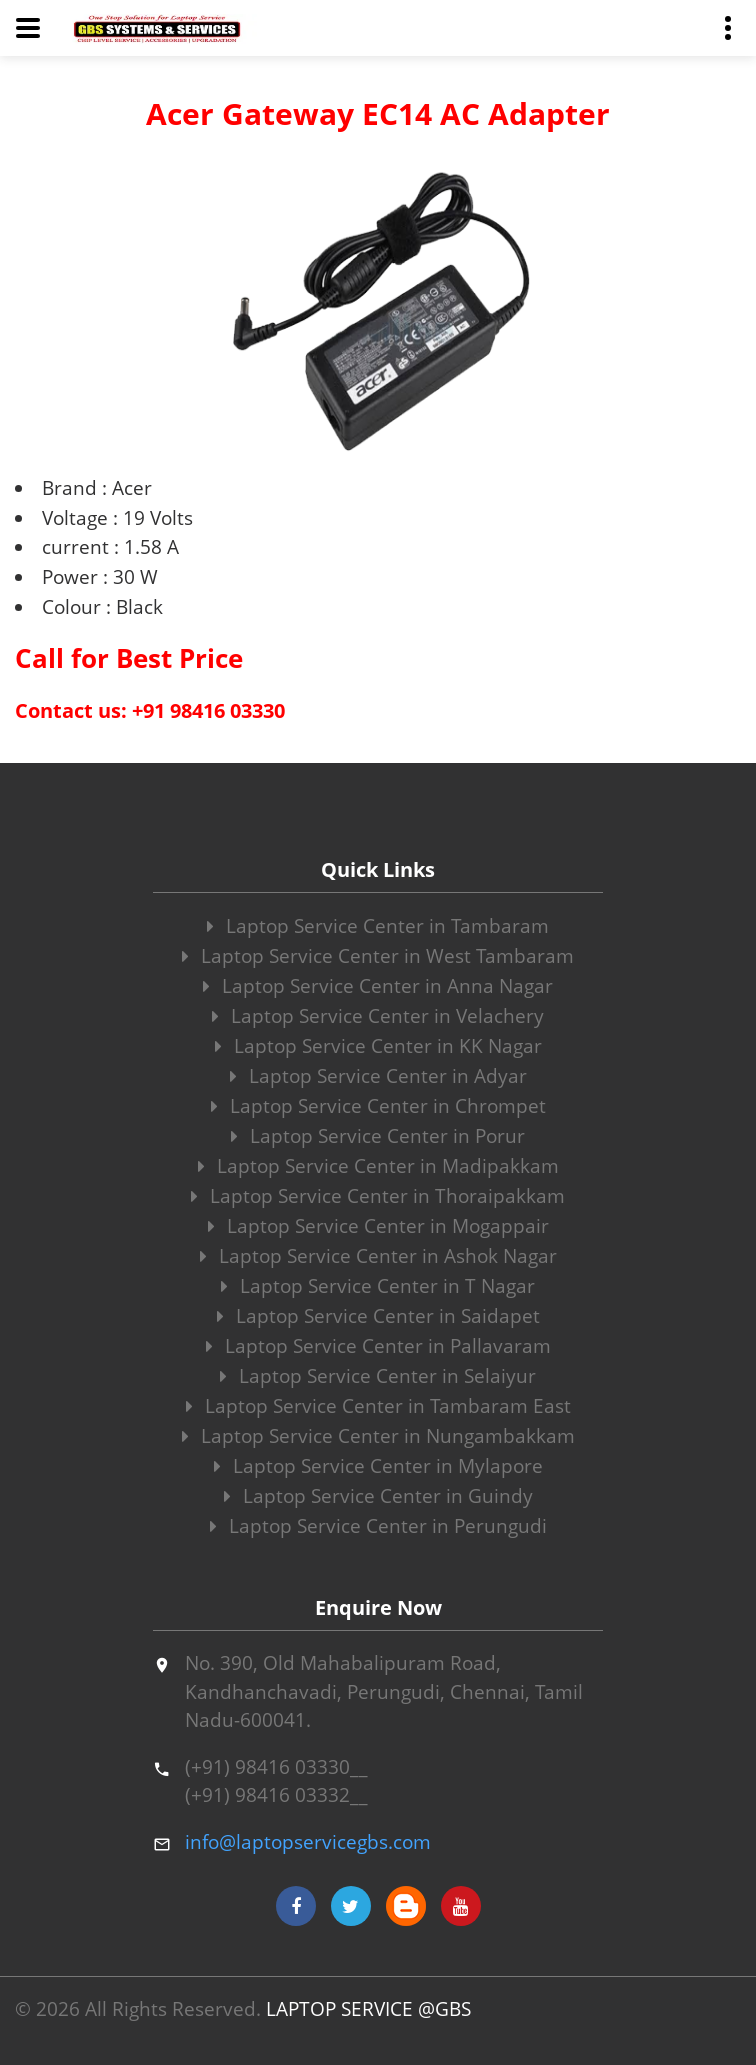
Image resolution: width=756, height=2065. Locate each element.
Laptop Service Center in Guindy (378, 1496)
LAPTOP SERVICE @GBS (368, 2009)
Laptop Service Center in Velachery (378, 1016)
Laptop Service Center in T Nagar (378, 1286)
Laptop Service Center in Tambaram (378, 926)
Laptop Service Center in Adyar (378, 1076)
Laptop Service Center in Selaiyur (378, 1376)
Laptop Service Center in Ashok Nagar (378, 1256)
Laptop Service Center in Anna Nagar (378, 986)
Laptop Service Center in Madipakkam (378, 1166)
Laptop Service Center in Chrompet (378, 1106)
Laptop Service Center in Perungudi (378, 1526)
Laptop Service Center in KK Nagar (378, 1046)
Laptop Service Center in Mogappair (378, 1226)
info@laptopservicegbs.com (308, 1842)
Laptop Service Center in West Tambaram (378, 956)
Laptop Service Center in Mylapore (378, 1466)
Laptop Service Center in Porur (378, 1136)
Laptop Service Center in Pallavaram (378, 1346)
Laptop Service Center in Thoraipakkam (378, 1196)
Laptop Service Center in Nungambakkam (378, 1436)
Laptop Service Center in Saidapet (378, 1316)
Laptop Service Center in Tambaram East (378, 1406)
